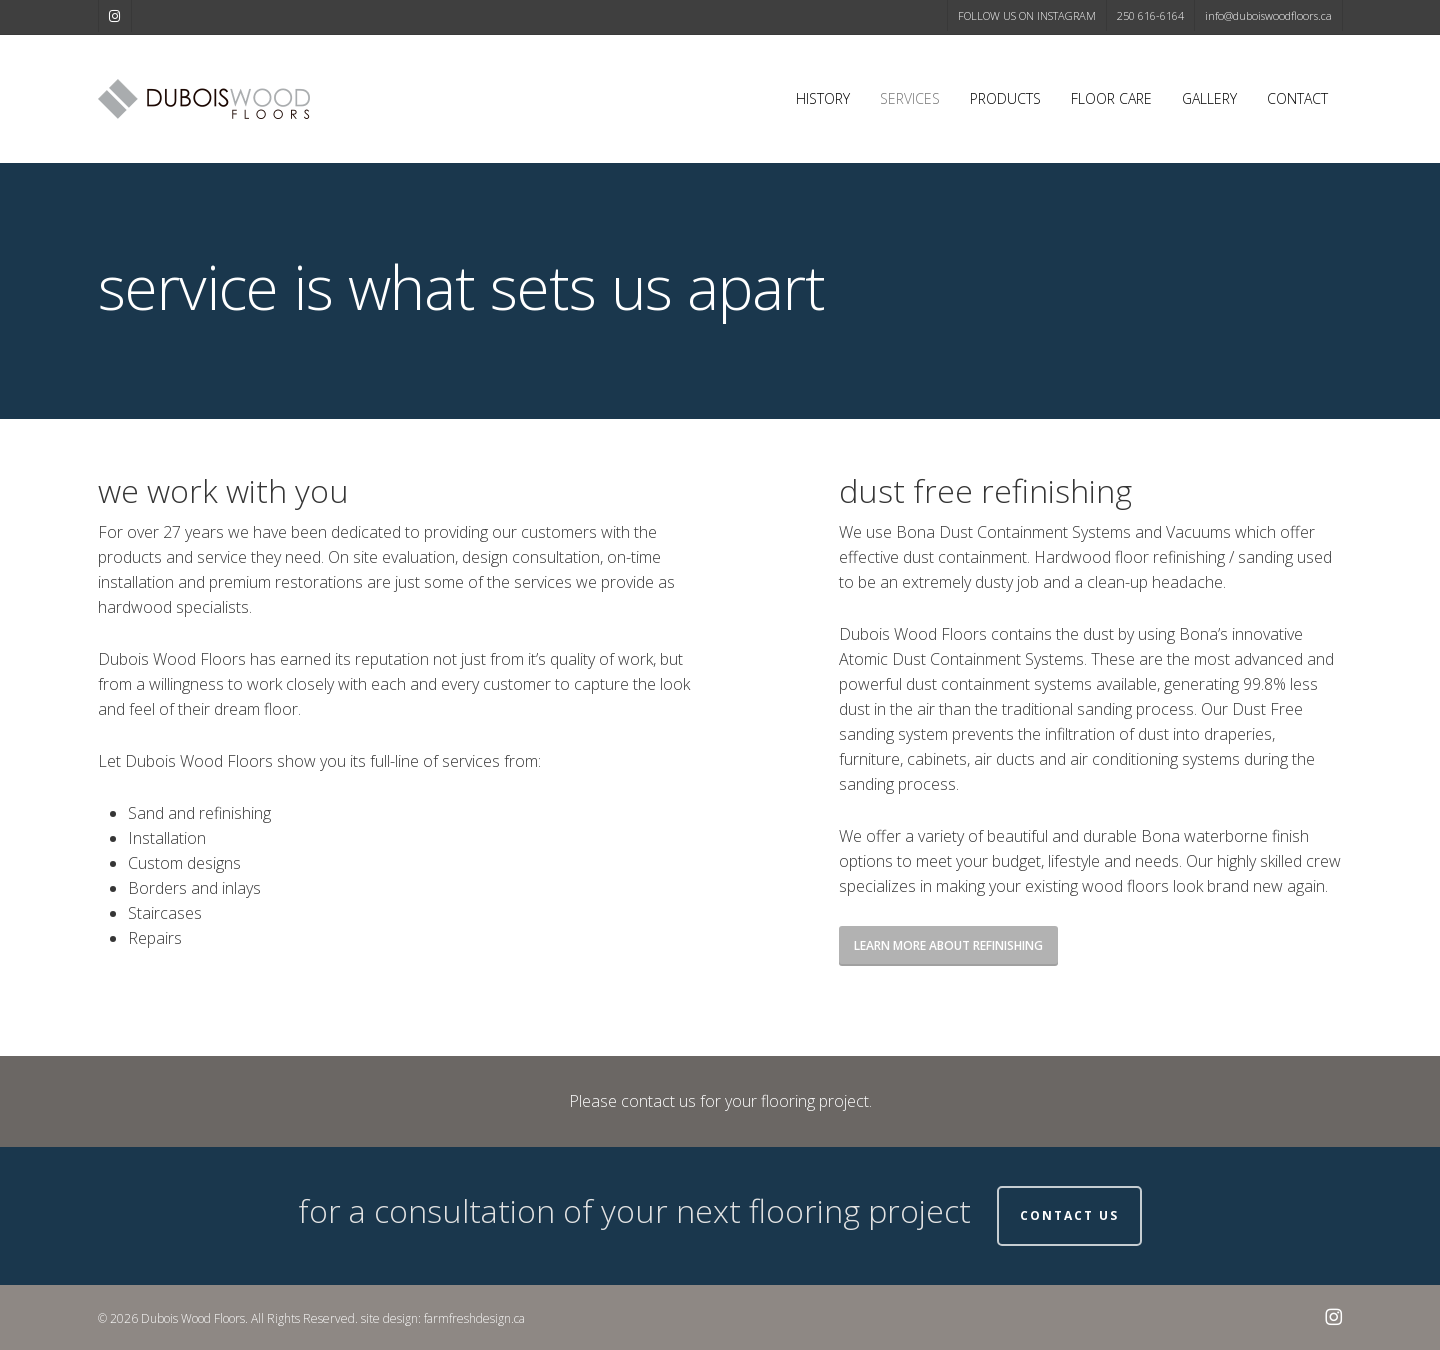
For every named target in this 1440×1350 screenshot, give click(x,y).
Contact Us (1069, 1215)
